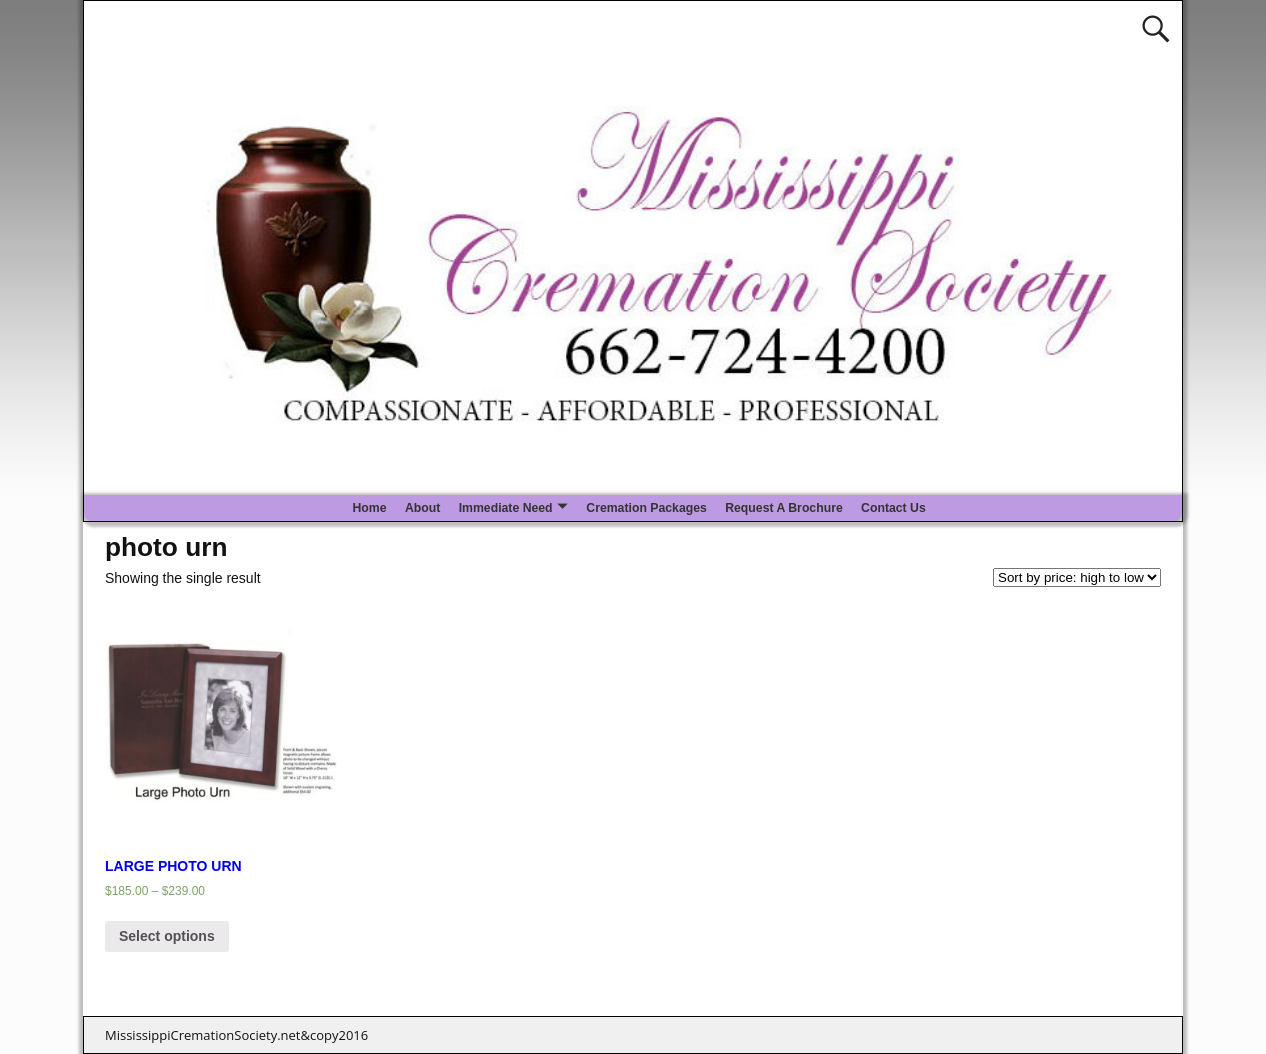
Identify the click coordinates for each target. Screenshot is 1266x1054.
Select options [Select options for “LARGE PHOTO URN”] (167, 936)
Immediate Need (506, 508)
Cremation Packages (646, 508)
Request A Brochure (784, 508)
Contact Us (893, 508)
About (422, 508)
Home (369, 508)
